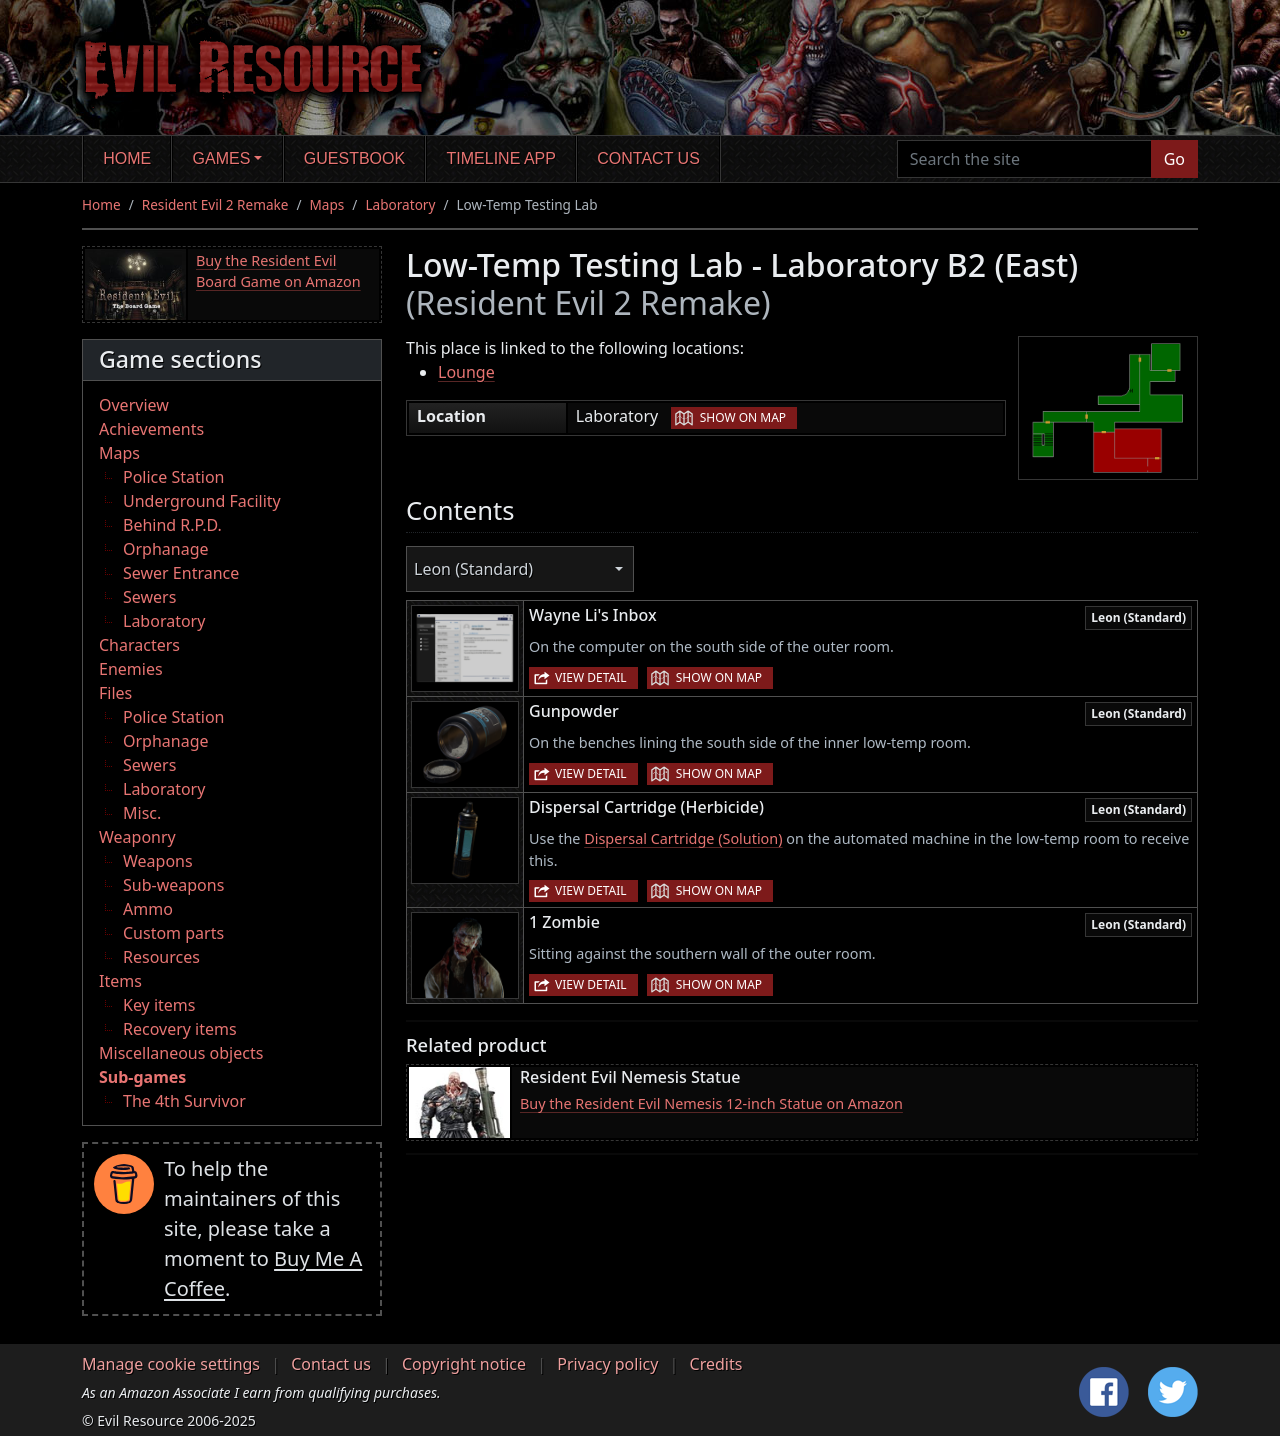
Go (1174, 159)
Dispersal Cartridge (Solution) (683, 838)
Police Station (174, 477)
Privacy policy (607, 1364)
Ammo (148, 909)
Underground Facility (202, 501)
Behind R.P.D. (172, 525)
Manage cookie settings (171, 1364)
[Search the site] (1024, 159)
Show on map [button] (743, 417)
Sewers (149, 597)
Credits (716, 1364)
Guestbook (354, 158)
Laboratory (400, 204)
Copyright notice (464, 1364)
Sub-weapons (173, 885)
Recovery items (180, 1029)
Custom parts (173, 933)
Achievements (151, 429)
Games (222, 158)
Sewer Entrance (181, 573)
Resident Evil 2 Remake (215, 204)
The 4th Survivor (184, 1101)
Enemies (131, 669)
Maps (327, 204)
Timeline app (501, 158)
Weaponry (137, 837)
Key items (159, 1005)
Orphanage (166, 549)
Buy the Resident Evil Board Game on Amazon (278, 271)
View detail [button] (591, 677)
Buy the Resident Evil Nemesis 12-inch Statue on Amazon (711, 1103)
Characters (139, 645)
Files (115, 693)
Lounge (466, 372)
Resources (161, 957)
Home (127, 158)
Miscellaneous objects (181, 1053)
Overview (134, 405)
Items (120, 981)
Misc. (142, 813)
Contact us (648, 158)
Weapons (158, 861)
